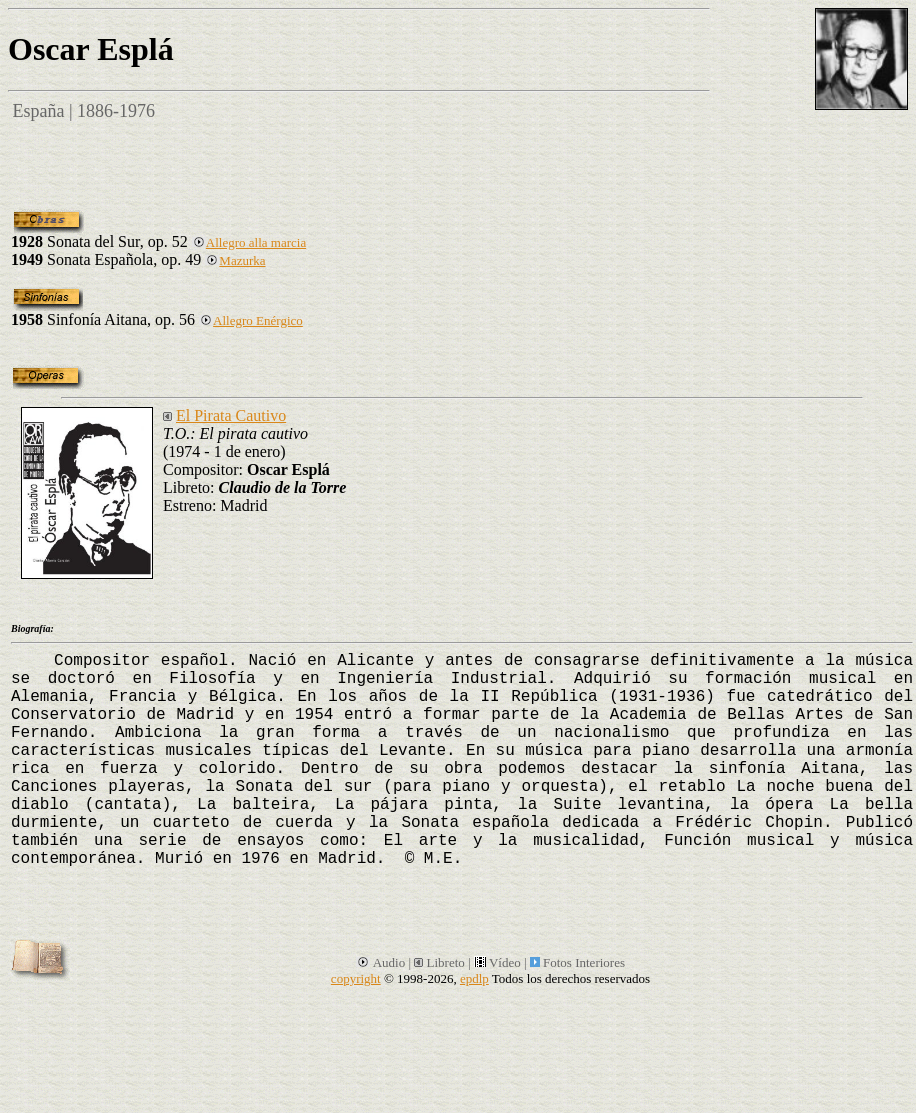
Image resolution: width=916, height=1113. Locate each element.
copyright (356, 978)
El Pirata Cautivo (231, 415)
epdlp (474, 978)
